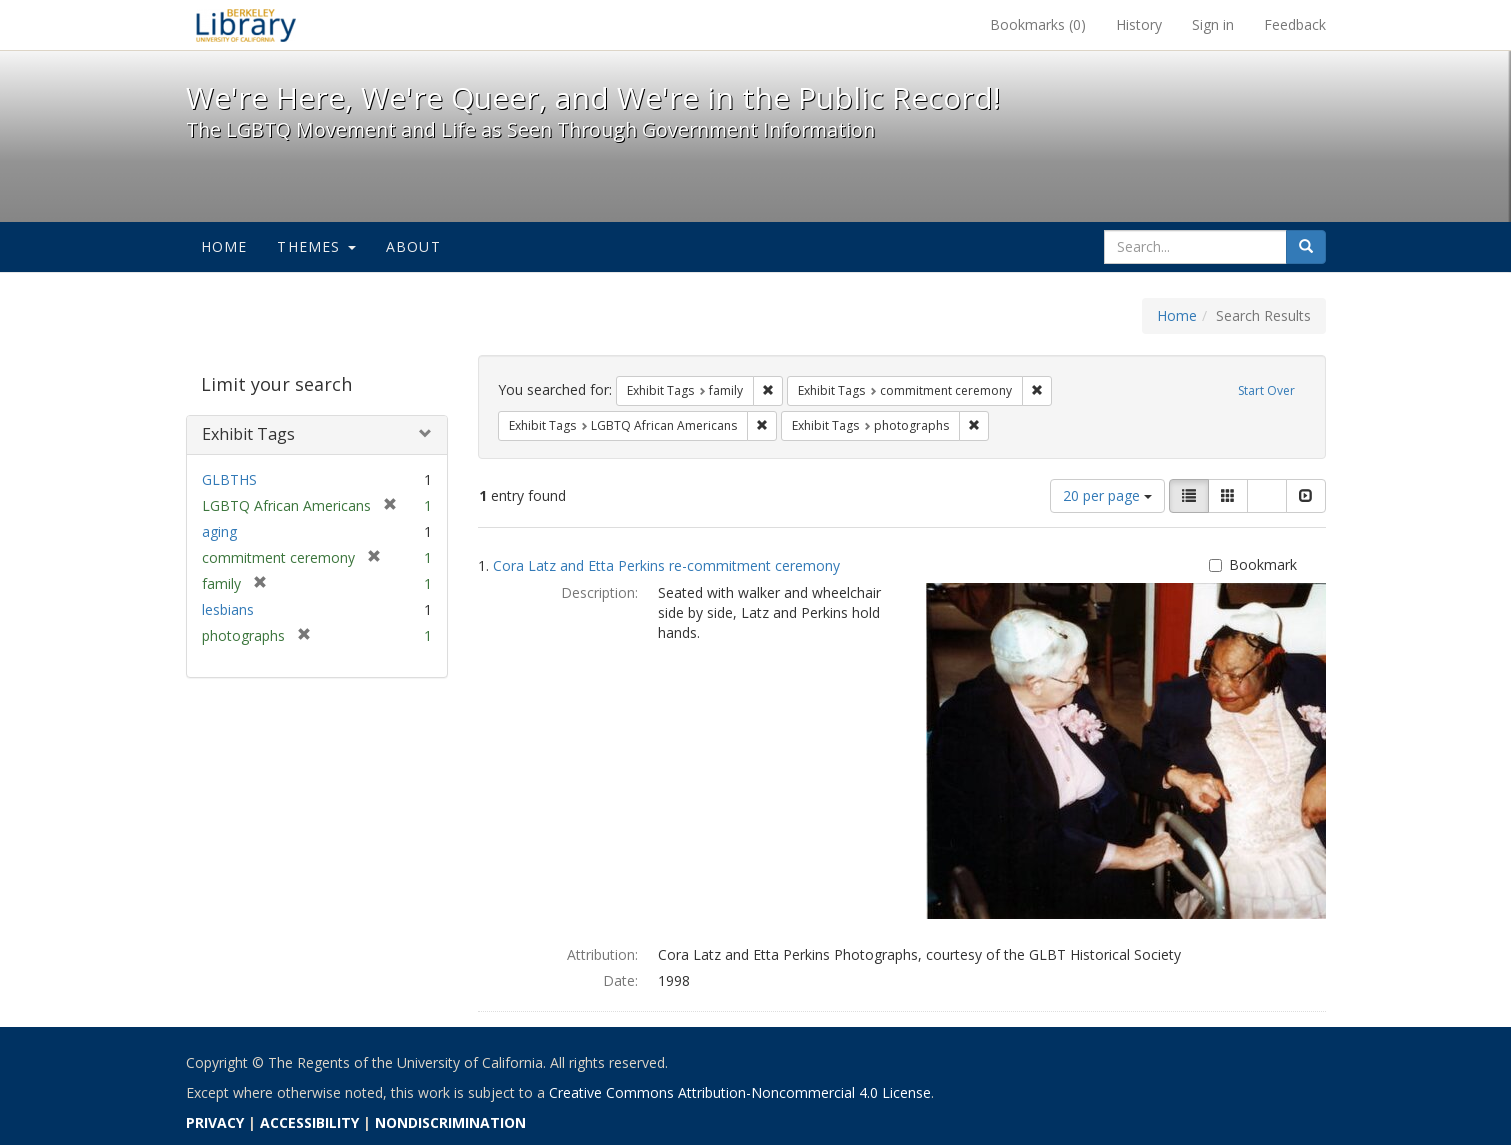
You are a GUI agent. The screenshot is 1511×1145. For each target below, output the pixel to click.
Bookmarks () (1038, 24)
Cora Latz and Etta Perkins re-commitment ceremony (666, 565)
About (413, 246)
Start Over (1266, 390)
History (1139, 24)
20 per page (1107, 495)
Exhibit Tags (248, 434)
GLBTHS (229, 479)
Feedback (1295, 24)
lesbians (228, 609)
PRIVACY (215, 1122)
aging (219, 531)
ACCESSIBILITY (309, 1122)
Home (224, 246)
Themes (316, 246)
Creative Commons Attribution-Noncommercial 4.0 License (740, 1092)
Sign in (1213, 24)
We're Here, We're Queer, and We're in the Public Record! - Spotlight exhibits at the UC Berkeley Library (246, 25)
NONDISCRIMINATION (450, 1122)
